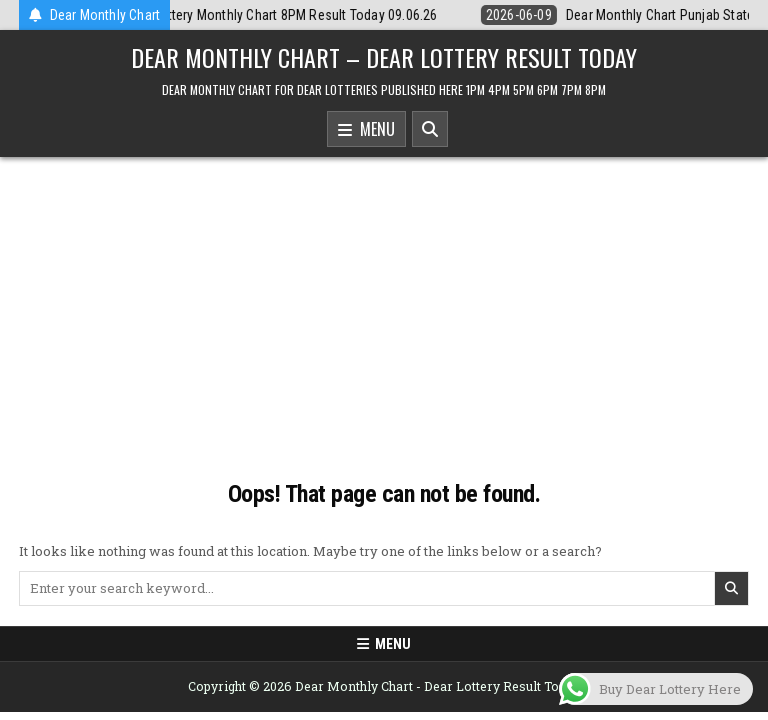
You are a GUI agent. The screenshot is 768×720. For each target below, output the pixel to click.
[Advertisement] (384, 307)
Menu (366, 130)
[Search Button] (430, 129)
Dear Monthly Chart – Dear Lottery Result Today (384, 57)
